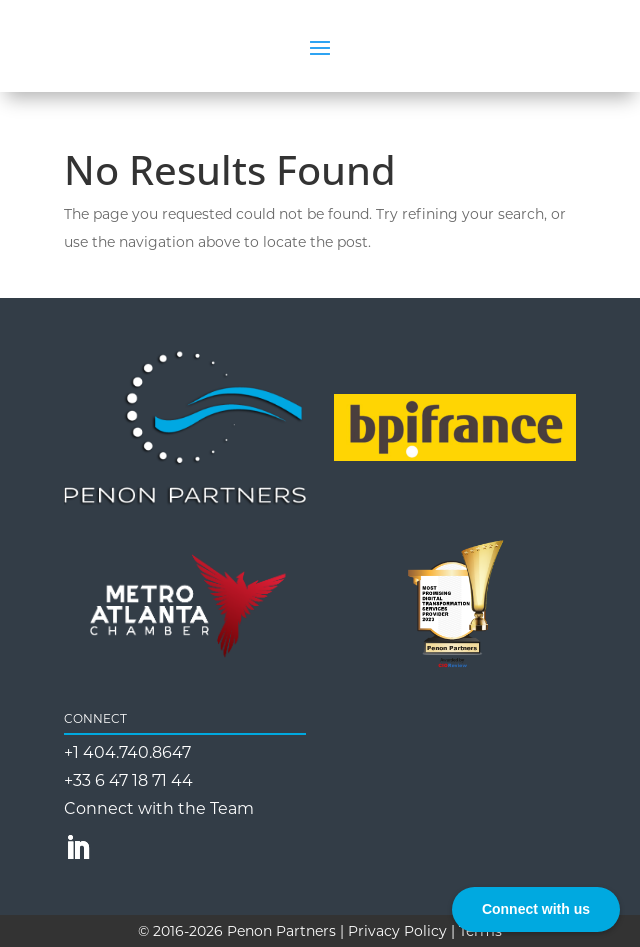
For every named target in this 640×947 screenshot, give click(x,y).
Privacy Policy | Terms (425, 931)
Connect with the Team (159, 808)
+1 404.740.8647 (127, 752)
